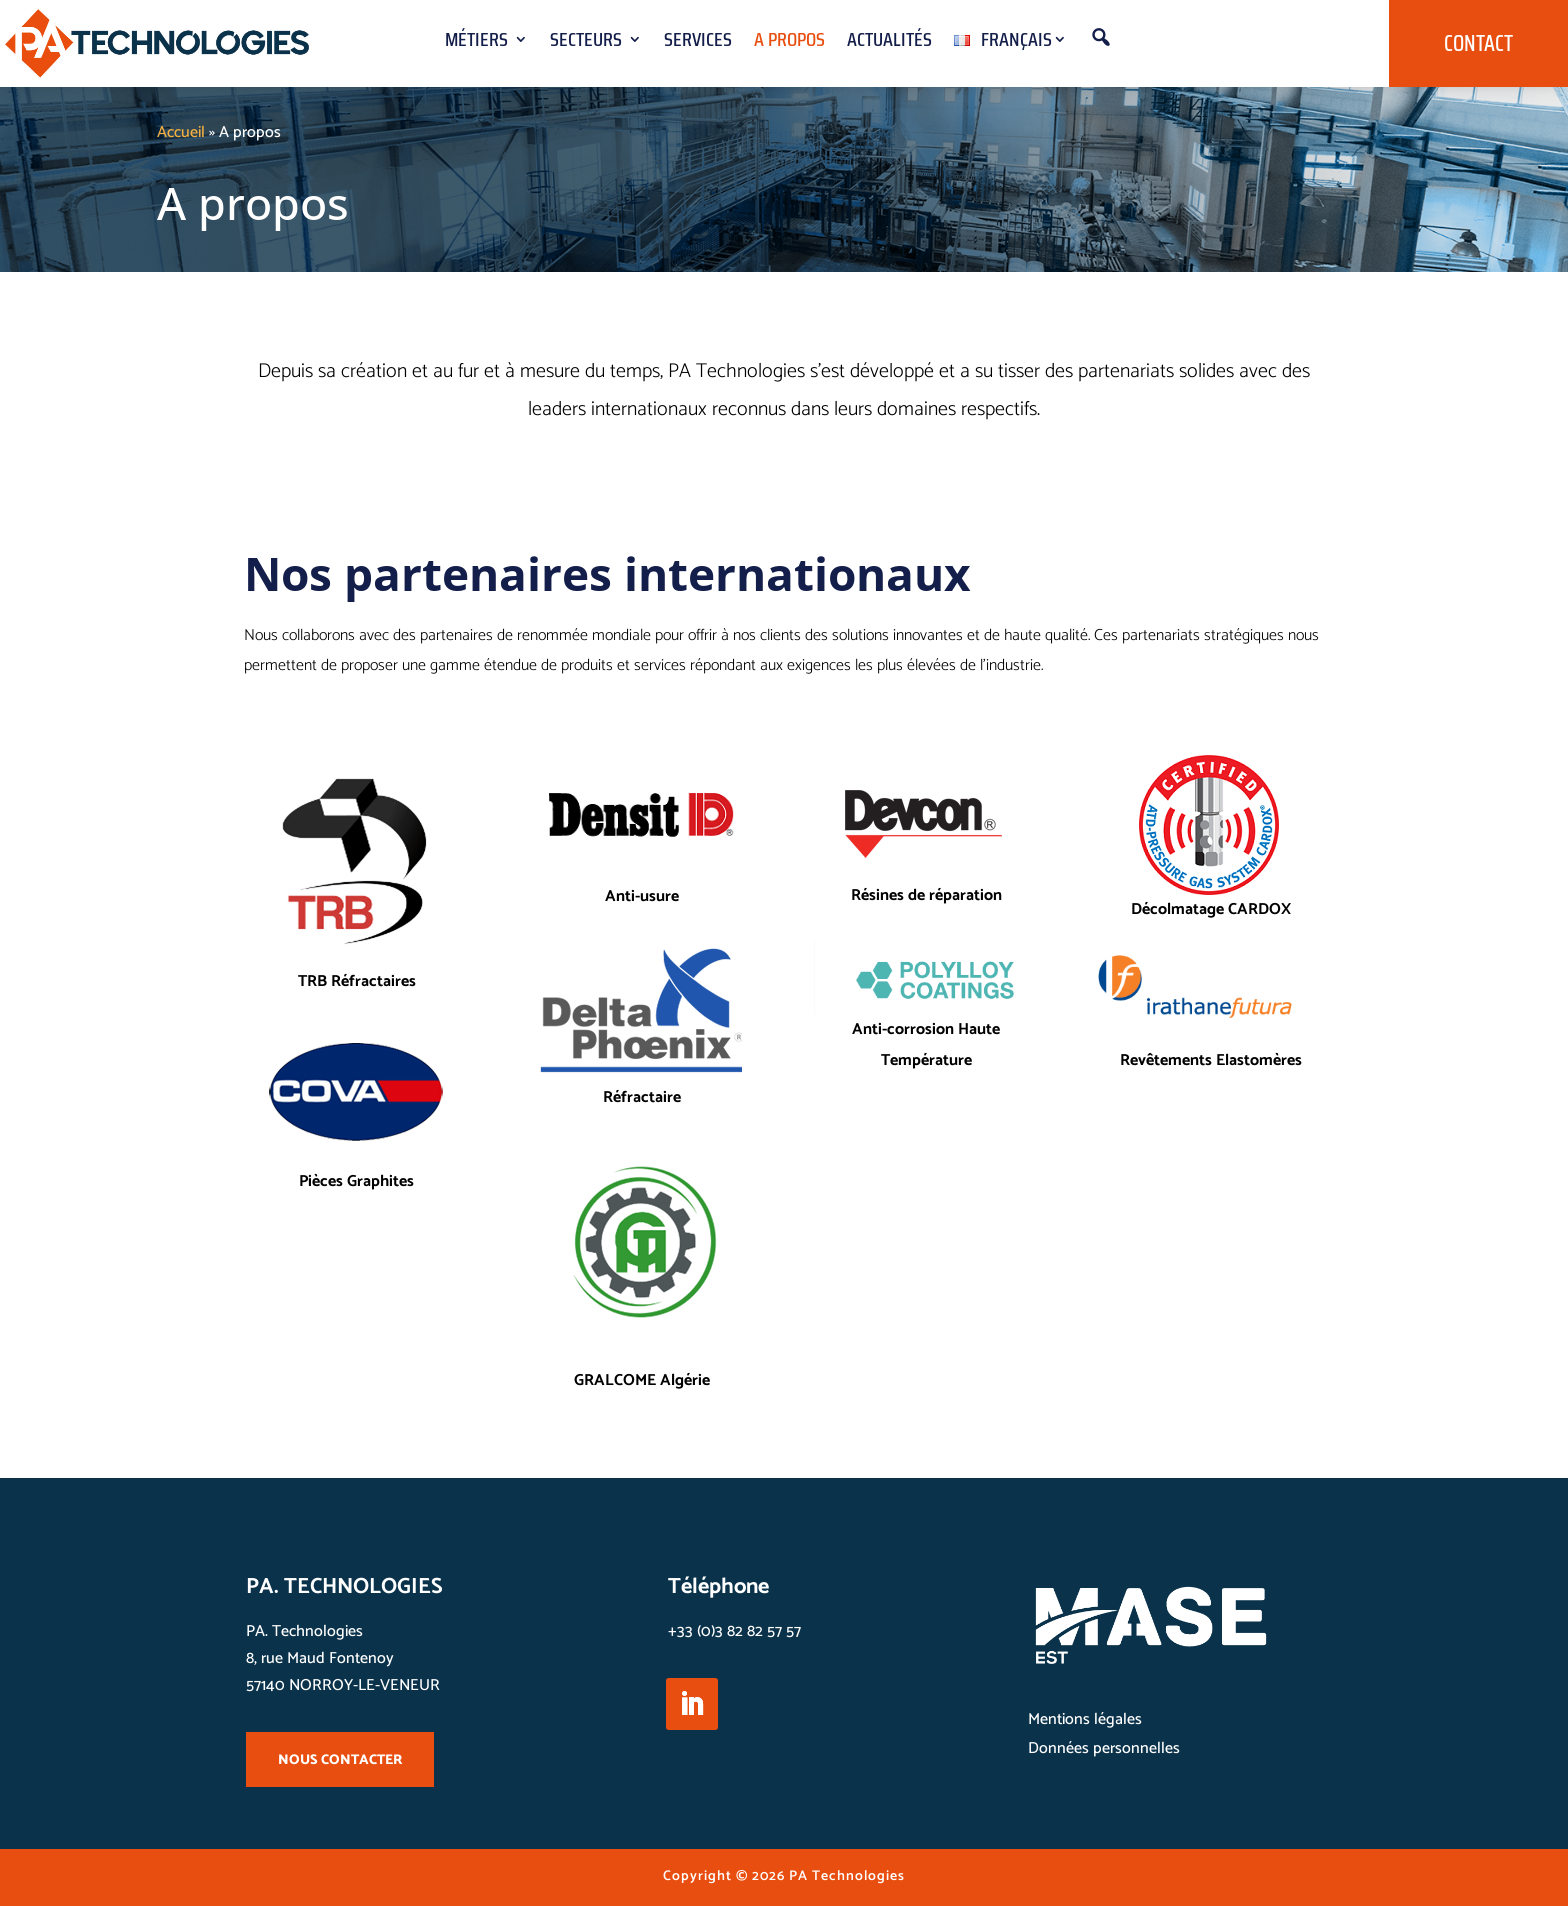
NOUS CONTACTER (340, 1760)
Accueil (181, 132)
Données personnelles (1104, 1748)
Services (698, 43)
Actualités (889, 43)
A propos (789, 43)
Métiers (476, 43)
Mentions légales (1085, 1719)
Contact (1478, 43)
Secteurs (586, 43)
